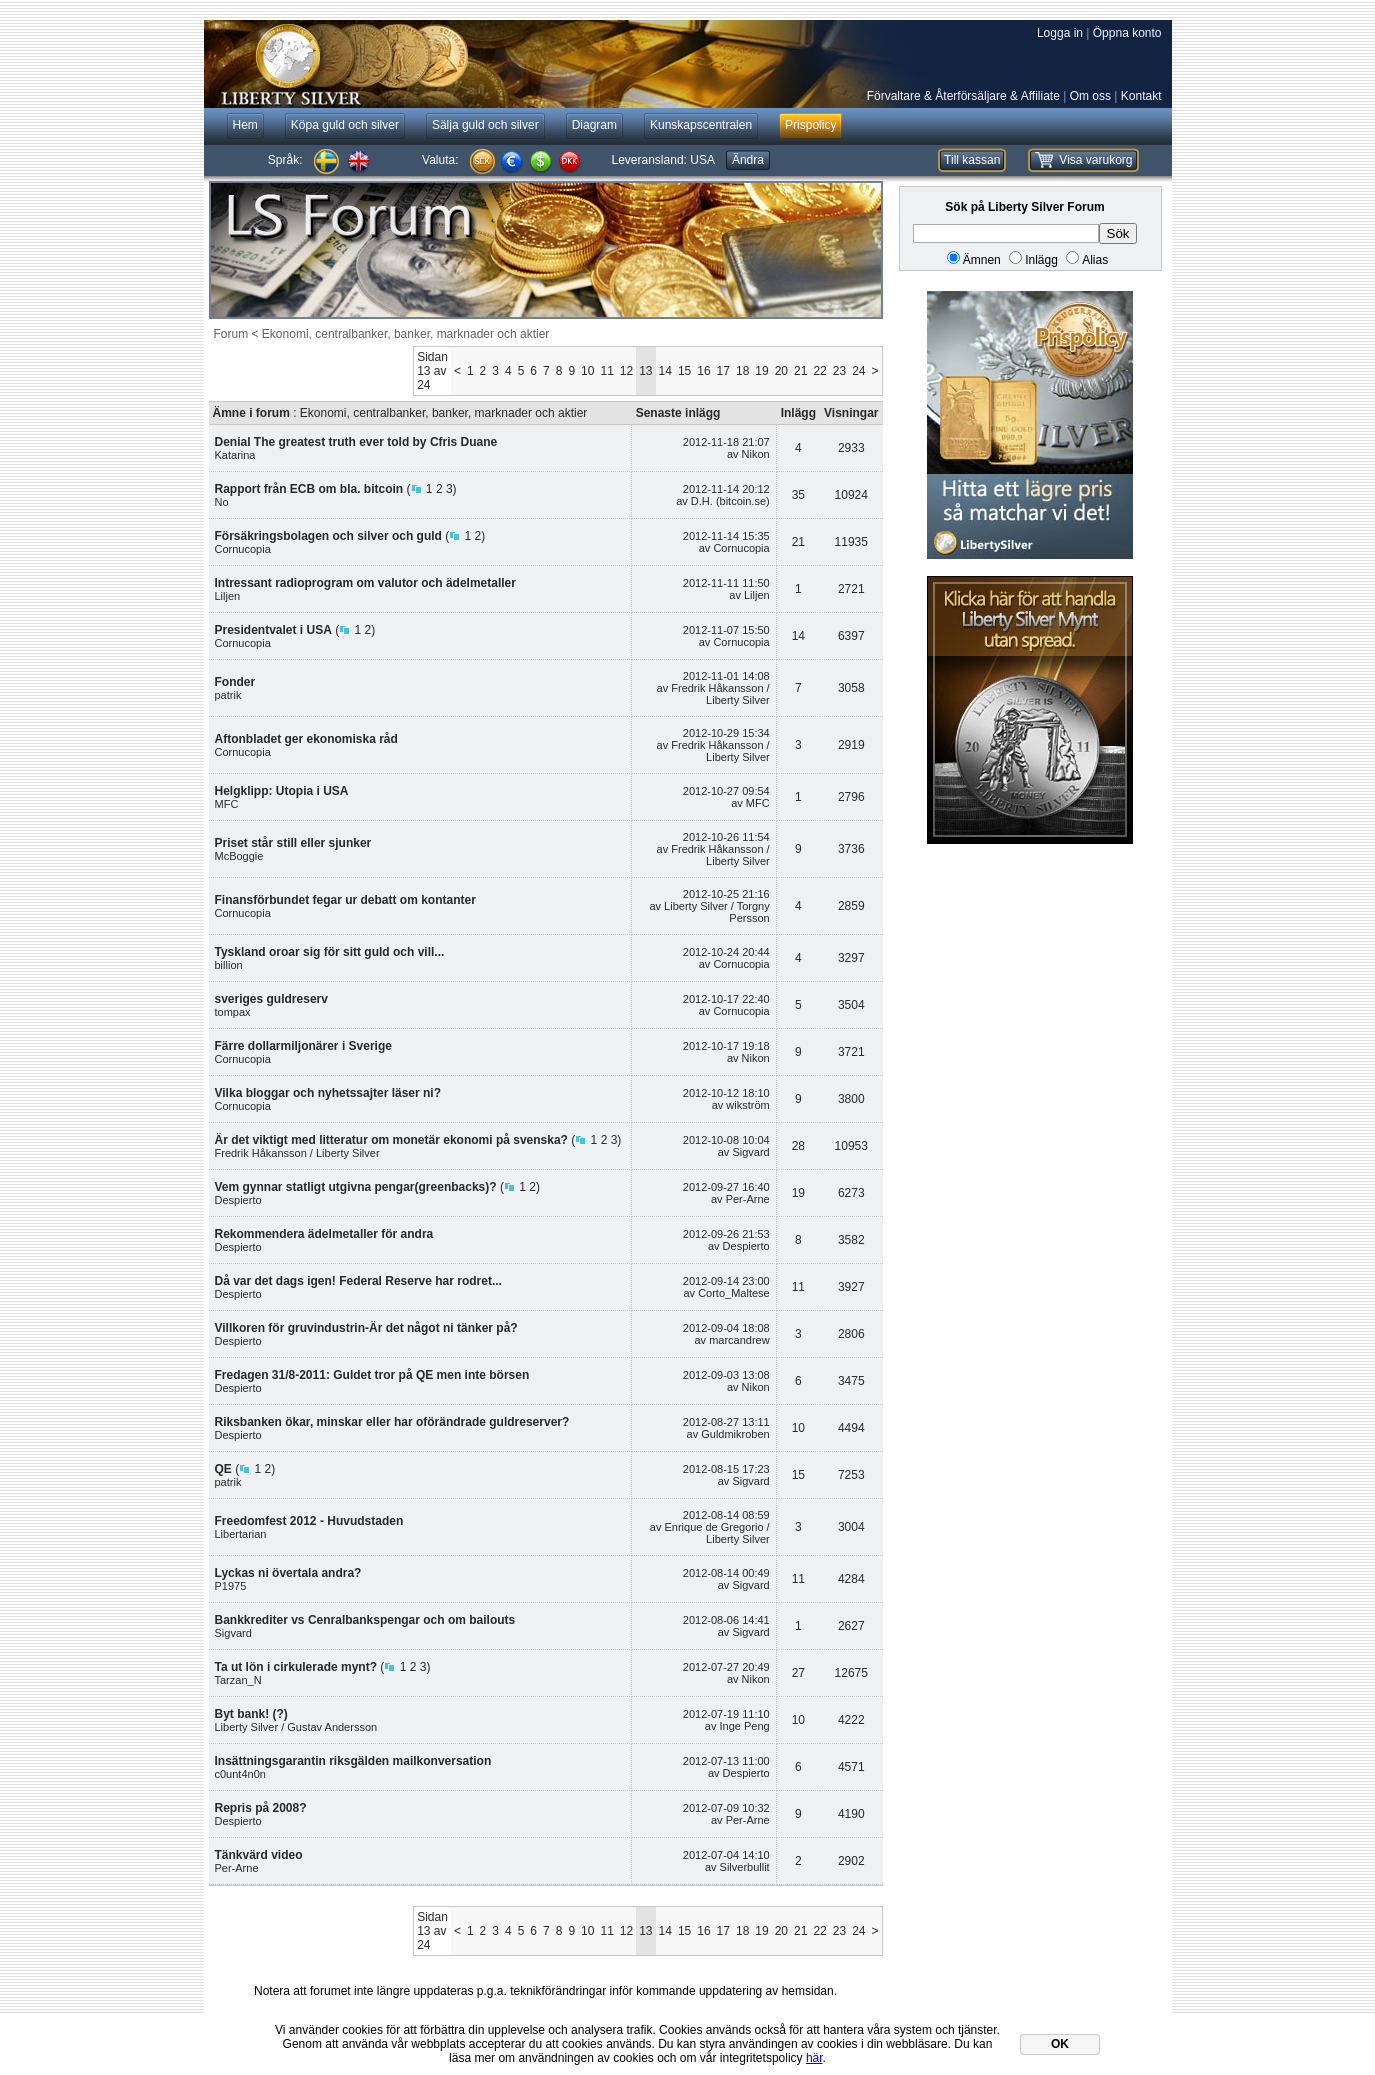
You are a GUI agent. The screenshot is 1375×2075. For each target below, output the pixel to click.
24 (858, 371)
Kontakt (1141, 96)
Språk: (285, 160)
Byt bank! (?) (251, 1714)
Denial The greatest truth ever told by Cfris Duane (356, 442)
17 (723, 371)
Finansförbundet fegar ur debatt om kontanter (345, 900)
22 (819, 371)
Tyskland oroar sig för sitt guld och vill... (330, 952)
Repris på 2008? (261, 1808)
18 (742, 371)
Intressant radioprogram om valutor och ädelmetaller (365, 583)
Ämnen (982, 260)
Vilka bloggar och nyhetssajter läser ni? (328, 1093)
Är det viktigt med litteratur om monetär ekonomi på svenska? (391, 1140)
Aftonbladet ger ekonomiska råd (306, 739)
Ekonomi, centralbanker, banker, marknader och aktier (405, 334)
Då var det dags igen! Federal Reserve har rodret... (358, 1281)
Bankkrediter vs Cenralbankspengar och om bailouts (365, 1620)
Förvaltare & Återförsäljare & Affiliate (963, 96)
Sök (1118, 233)
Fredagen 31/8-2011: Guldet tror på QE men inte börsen (372, 1375)
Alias (1095, 260)
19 (761, 371)
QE (223, 1469)
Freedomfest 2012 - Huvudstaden (309, 1521)
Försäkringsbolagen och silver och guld (328, 536)
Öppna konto (1127, 33)
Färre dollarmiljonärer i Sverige (303, 1046)
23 (839, 371)
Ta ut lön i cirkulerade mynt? (296, 1667)
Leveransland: (663, 160)
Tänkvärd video (259, 1855)
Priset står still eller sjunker (293, 843)
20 (781, 371)
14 (665, 371)
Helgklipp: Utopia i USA (282, 791)
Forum (231, 334)
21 (800, 371)
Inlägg (1041, 260)
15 (684, 371)
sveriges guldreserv (271, 999)
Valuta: (440, 160)
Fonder (235, 682)
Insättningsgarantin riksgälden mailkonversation (353, 1761)
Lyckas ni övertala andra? (288, 1573)
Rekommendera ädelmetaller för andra (324, 1234)
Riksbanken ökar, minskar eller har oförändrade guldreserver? (392, 1422)
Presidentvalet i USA (273, 630)
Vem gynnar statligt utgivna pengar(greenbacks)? (356, 1187)
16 (703, 371)
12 (626, 371)
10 (587, 371)
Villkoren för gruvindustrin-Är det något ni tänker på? (366, 1328)
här (814, 2058)
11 (606, 371)
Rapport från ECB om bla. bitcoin (309, 489)
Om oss (1090, 96)
